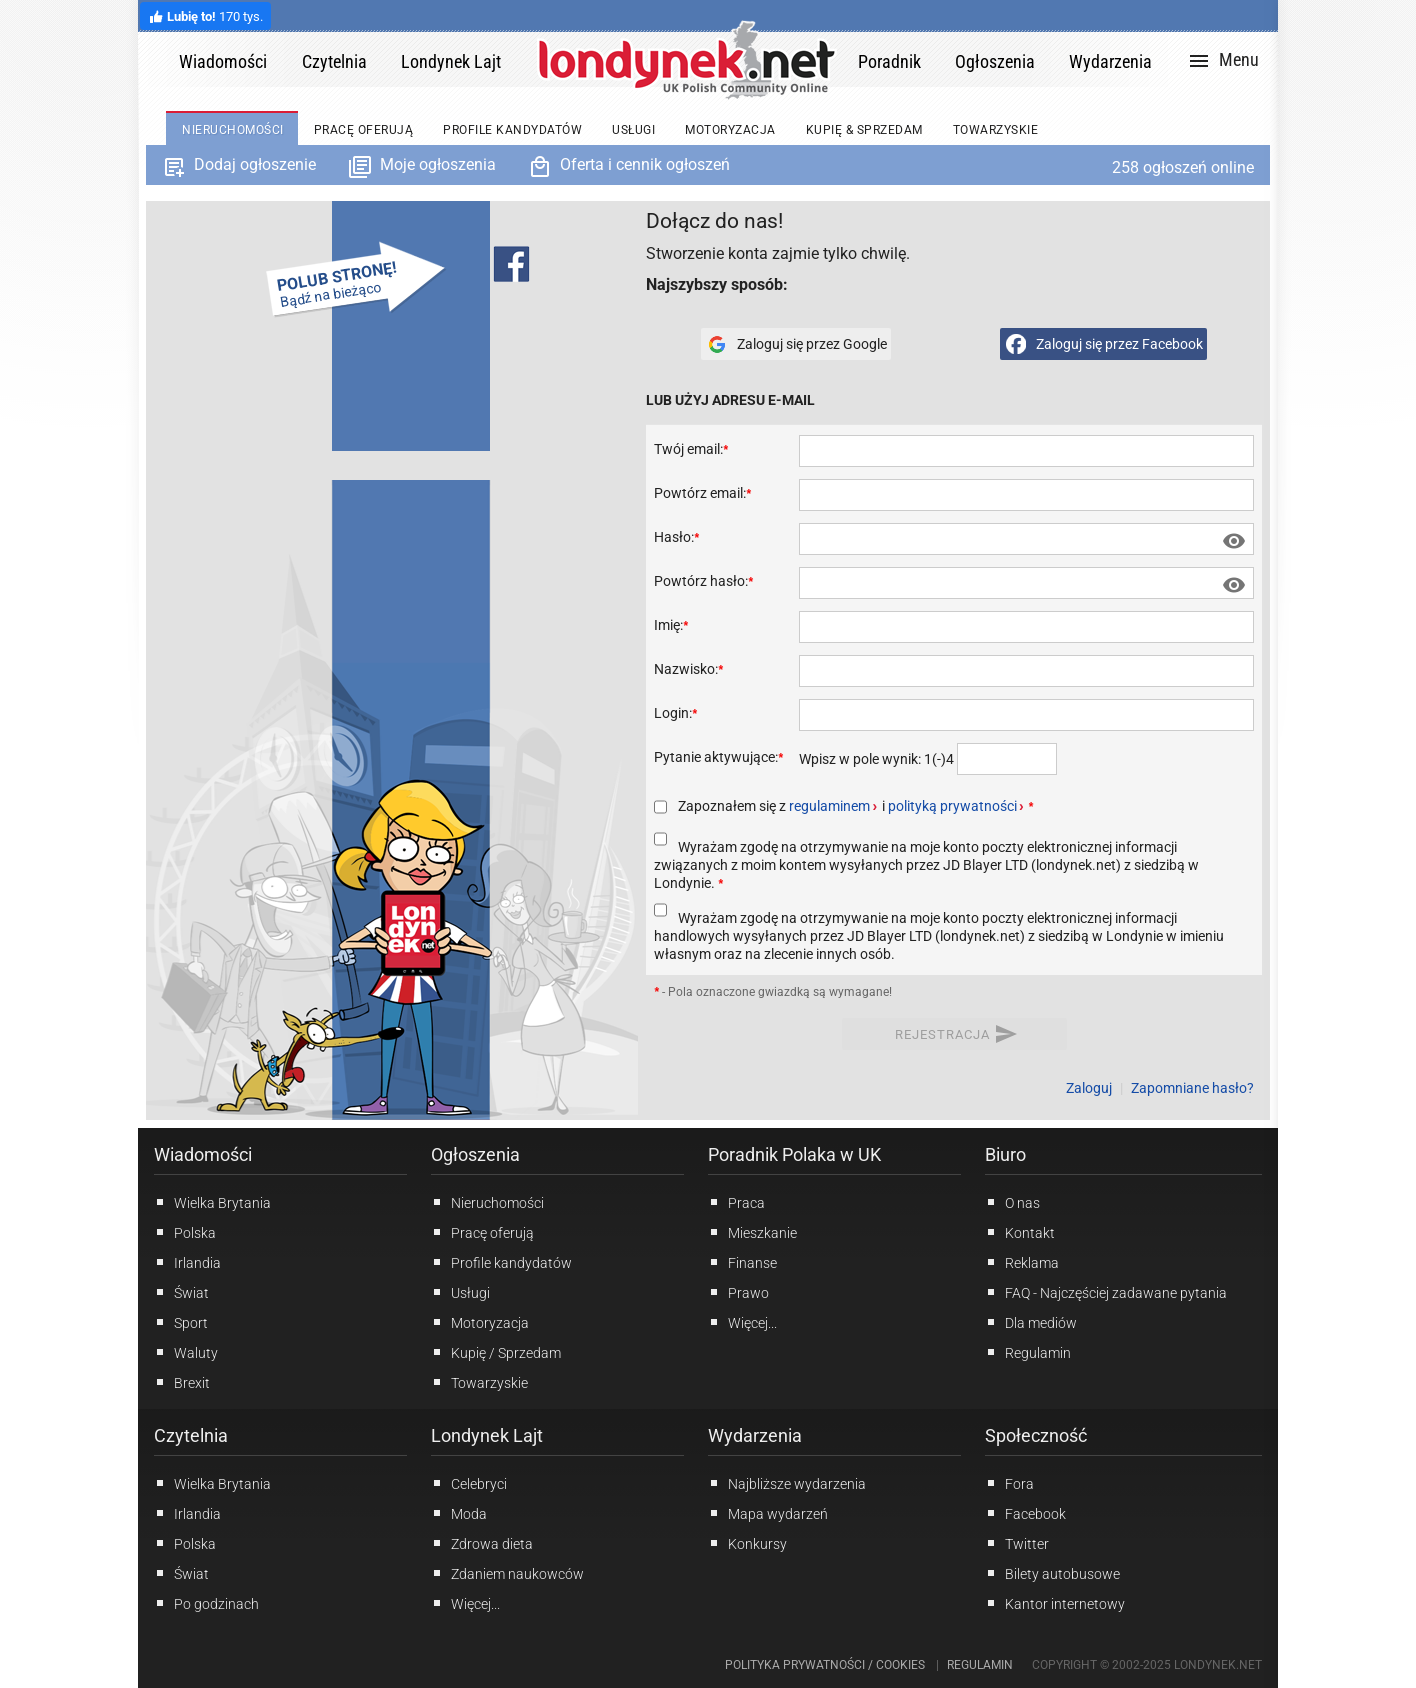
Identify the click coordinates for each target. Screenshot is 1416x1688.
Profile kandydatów (501, 1262)
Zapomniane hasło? (1192, 1088)
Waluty (186, 1352)
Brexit (182, 1382)
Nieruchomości (487, 1202)
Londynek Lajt (487, 1435)
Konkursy (747, 1543)
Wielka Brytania (212, 1202)
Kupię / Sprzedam (496, 1352)
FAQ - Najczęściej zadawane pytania (1106, 1292)
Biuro (1005, 1154)
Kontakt (1020, 1232)
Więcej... (465, 1603)
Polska (185, 1232)
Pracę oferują (482, 1232)
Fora (1009, 1483)
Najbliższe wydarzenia (787, 1483)
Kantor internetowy (1055, 1603)
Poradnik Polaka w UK (794, 1154)
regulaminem (829, 806)
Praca (736, 1202)
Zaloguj (1089, 1088)
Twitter (1017, 1543)
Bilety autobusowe (1052, 1573)
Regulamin (1028, 1352)
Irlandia (187, 1262)
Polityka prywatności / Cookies (825, 1665)
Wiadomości (203, 1154)
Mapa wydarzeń (768, 1513)
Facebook (1025, 1513)
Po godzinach (206, 1603)
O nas (1012, 1202)
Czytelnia (191, 1435)
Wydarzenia (755, 1435)
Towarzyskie (479, 1382)
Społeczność (1036, 1435)
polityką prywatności (952, 806)
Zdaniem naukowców (507, 1573)
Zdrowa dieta (482, 1543)
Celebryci (469, 1483)
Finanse (742, 1262)
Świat (181, 1292)
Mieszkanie (752, 1232)
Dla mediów (1031, 1322)
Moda (459, 1513)
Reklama (1022, 1262)
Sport (181, 1322)
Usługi (460, 1292)
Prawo (738, 1292)
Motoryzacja (480, 1322)
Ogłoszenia (475, 1154)
